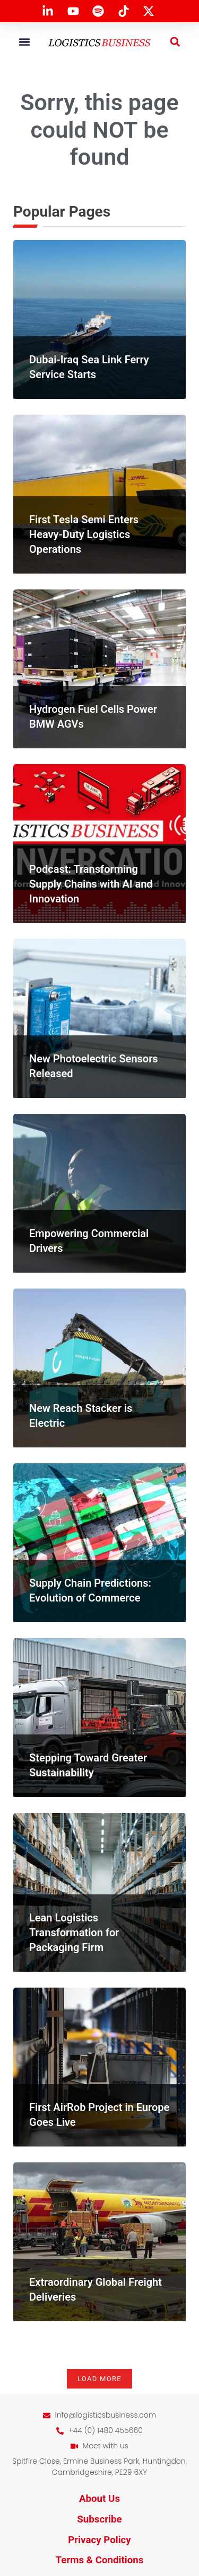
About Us (99, 2499)
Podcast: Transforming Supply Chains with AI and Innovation (91, 884)
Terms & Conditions (100, 2560)
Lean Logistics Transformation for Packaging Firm (74, 1932)
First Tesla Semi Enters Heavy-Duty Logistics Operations (84, 534)
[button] (24, 41)
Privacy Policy (99, 2540)
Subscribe (99, 2519)
